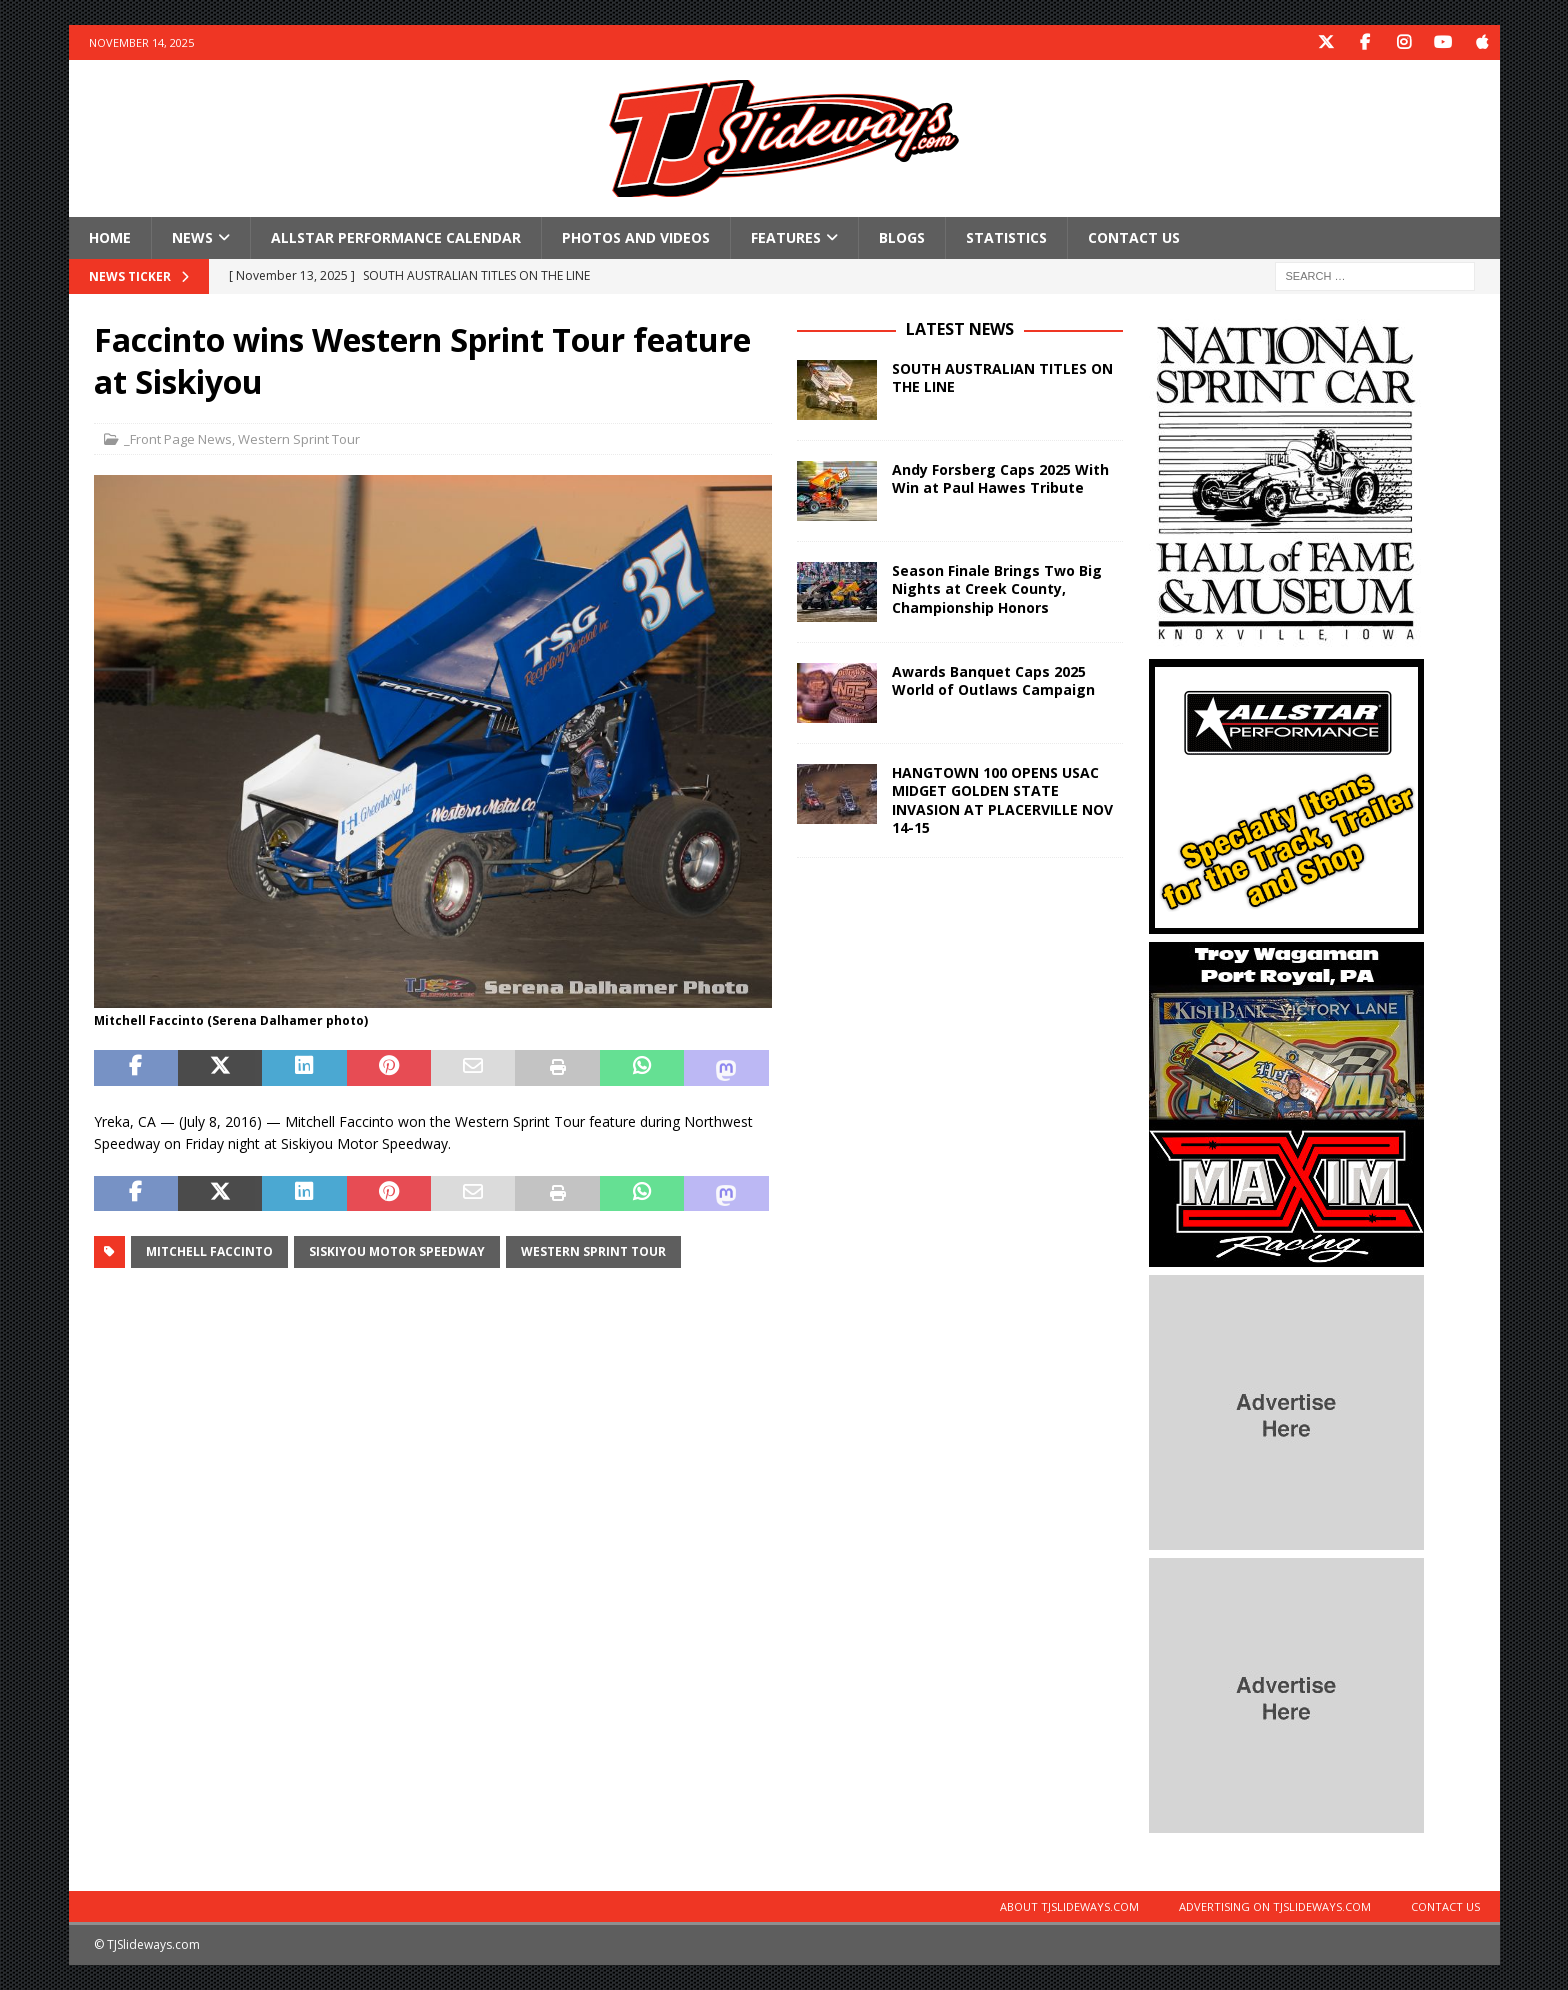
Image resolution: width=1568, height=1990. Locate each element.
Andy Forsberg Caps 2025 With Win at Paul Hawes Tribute (1000, 478)
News (192, 237)
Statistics (1006, 237)
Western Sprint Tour (299, 439)
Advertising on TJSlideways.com (1275, 1906)
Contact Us (1134, 237)
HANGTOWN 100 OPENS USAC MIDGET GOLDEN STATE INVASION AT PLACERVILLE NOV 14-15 (1002, 800)
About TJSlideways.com (1069, 1906)
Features (786, 237)
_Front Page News (178, 439)
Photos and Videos (636, 237)
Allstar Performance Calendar (396, 237)
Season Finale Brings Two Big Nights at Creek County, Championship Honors (997, 588)
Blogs (902, 237)
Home (110, 237)
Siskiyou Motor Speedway (397, 1251)
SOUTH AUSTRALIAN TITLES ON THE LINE (1002, 377)
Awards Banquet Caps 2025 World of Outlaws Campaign (993, 680)
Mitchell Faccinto (209, 1251)
